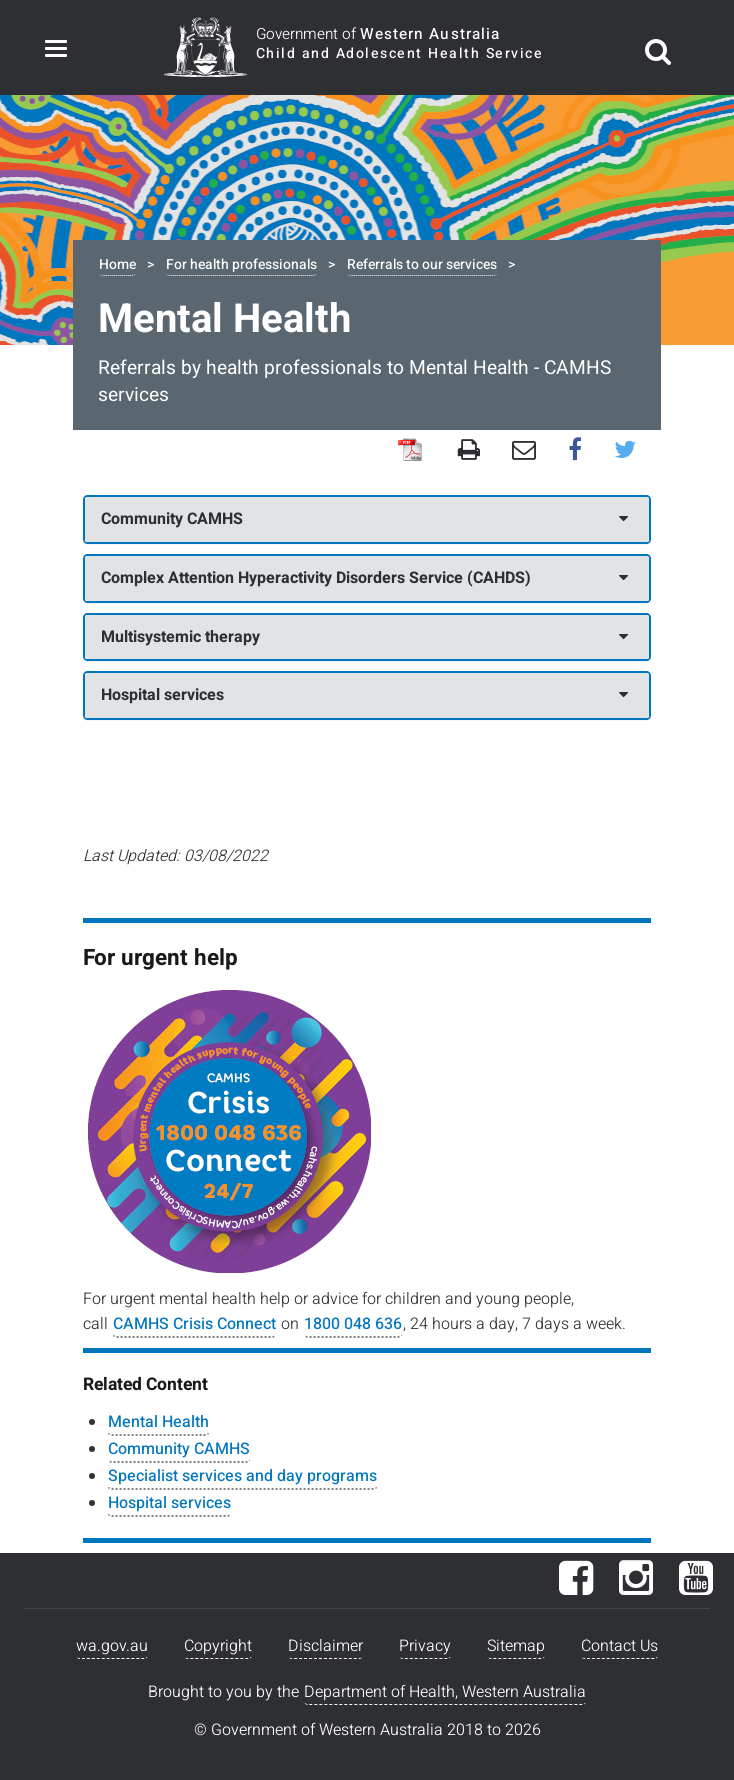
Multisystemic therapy (364, 637)
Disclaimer (325, 1646)
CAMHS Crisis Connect (194, 1324)
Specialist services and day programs (242, 1476)
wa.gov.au (112, 1646)
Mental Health (158, 1422)
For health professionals (241, 264)
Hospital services (364, 695)
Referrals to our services (422, 264)
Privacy (425, 1646)
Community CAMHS (364, 519)
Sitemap (516, 1646)
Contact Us (619, 1646)
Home (117, 264)
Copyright (218, 1646)
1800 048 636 (353, 1324)
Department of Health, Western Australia (445, 1692)
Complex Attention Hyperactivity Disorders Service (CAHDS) (364, 578)
